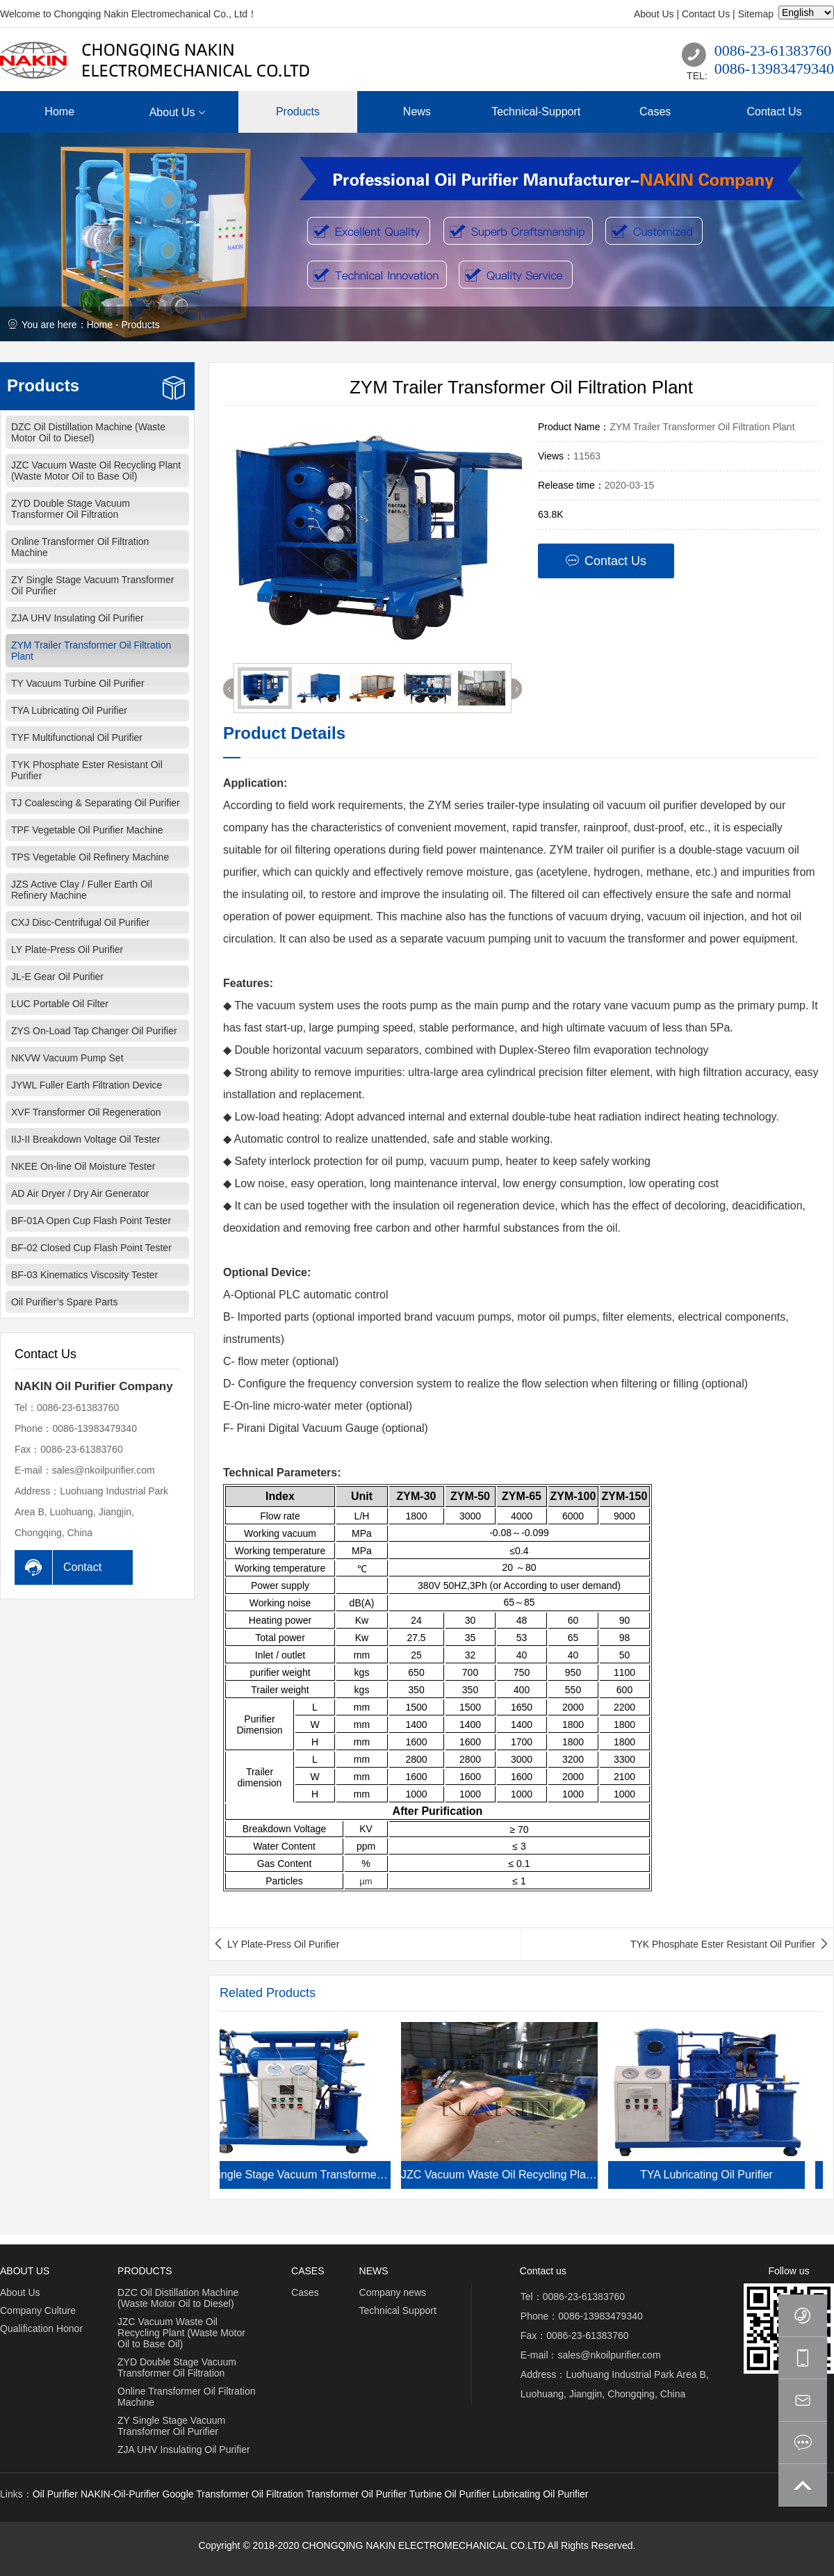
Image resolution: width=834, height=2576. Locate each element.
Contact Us (706, 13)
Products (140, 324)
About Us (654, 13)
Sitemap (756, 13)
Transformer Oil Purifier (356, 2494)
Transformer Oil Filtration (249, 2494)
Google (177, 2494)
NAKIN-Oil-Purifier (120, 2494)
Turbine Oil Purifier (449, 2494)
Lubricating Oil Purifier (541, 2494)
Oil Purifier (55, 2494)
